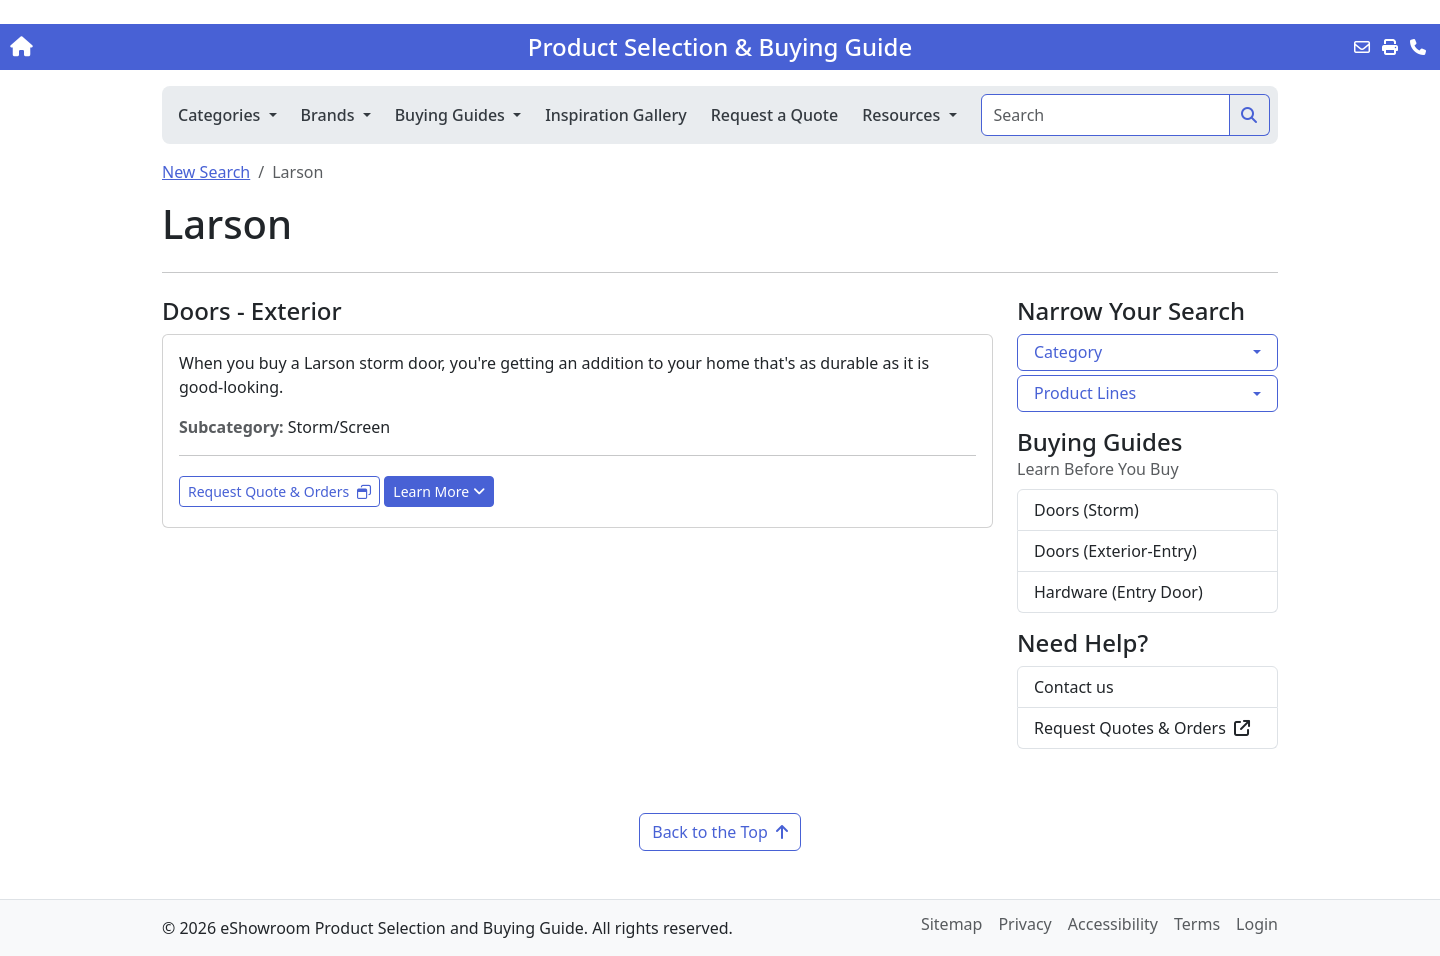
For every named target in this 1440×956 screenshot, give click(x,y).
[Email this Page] (1362, 47)
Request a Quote (774, 115)
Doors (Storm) (1086, 510)
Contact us (1074, 687)
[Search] (1105, 115)
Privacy (1024, 924)
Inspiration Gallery (616, 115)
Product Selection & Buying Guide (720, 47)
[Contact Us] (1418, 47)
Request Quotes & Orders (1142, 728)
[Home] (150, 47)
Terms (1197, 924)
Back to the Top (720, 832)
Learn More (439, 491)
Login (1257, 924)
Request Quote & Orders (279, 491)
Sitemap (952, 924)
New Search (206, 172)
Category (1068, 352)
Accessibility (1113, 924)
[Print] (1390, 47)
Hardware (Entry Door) (1118, 592)
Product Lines (1085, 393)
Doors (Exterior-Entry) (1115, 551)
